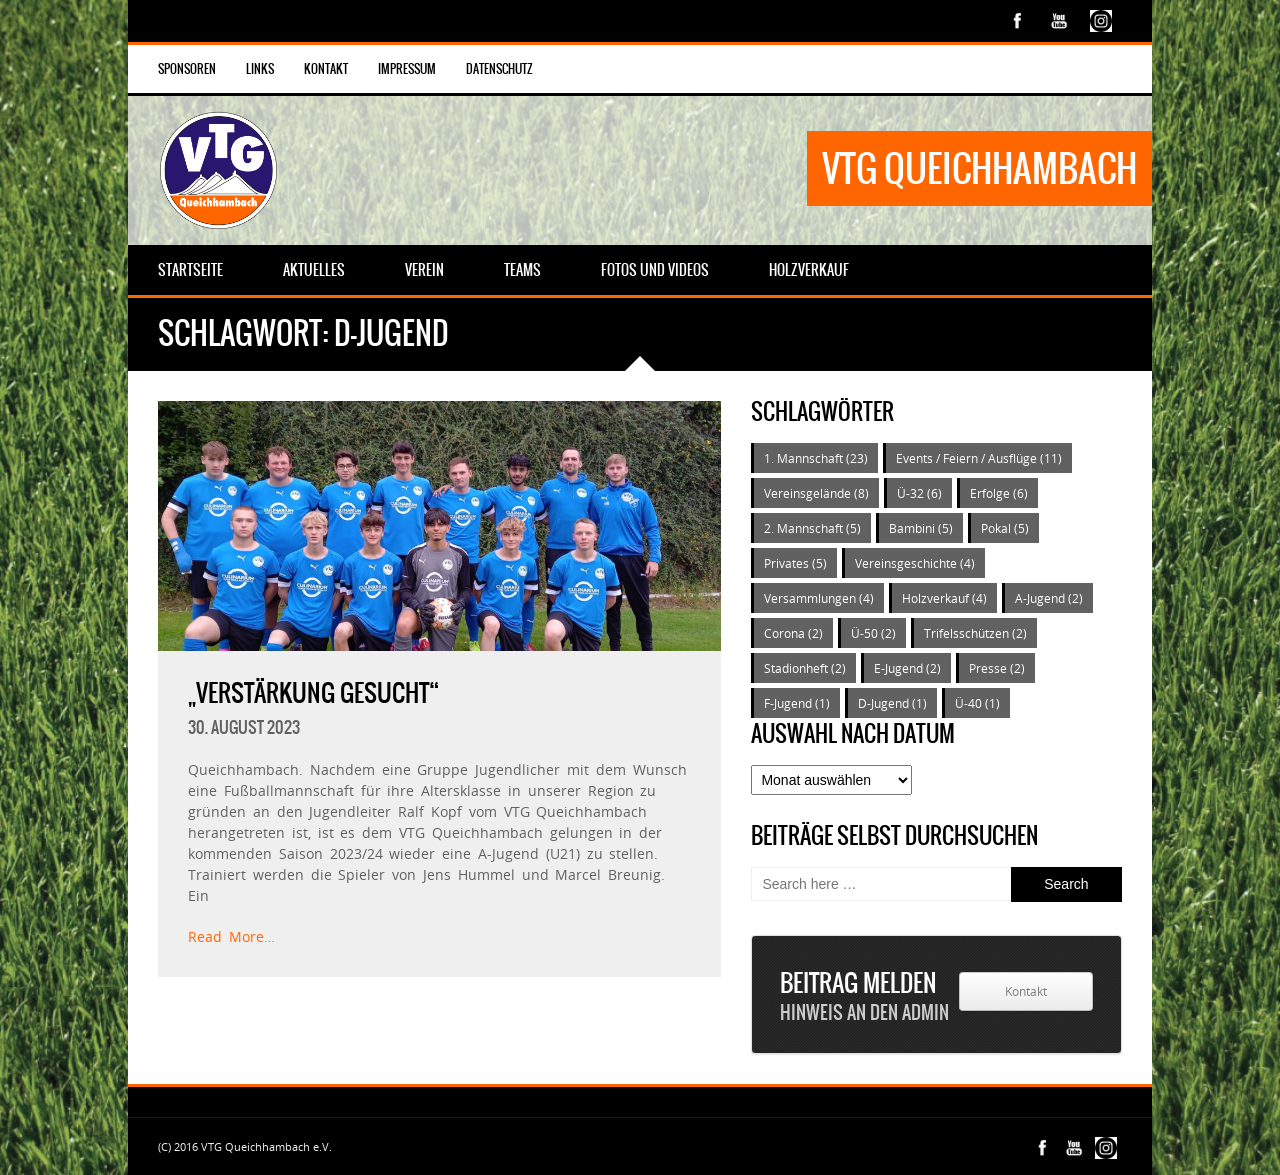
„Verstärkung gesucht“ (314, 693)
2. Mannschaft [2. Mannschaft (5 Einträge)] (812, 528)
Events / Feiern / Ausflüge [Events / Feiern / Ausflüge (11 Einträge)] (979, 458)
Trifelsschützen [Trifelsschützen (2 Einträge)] (975, 633)
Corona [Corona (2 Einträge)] (793, 633)
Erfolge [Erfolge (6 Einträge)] (999, 493)
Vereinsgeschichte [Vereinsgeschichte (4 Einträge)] (915, 563)
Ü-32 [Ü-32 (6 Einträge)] (919, 493)
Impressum (407, 69)
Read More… (231, 936)
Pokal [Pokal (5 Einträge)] (1005, 528)
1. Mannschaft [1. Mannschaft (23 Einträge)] (816, 458)
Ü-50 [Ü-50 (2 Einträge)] (873, 633)
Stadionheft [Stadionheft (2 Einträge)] (805, 668)
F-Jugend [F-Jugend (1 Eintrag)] (797, 703)
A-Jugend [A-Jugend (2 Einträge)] (1049, 598)
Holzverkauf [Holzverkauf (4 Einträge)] (944, 598)
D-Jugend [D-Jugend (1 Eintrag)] (892, 703)
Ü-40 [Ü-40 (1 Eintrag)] (977, 703)
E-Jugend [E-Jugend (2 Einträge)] (907, 668)
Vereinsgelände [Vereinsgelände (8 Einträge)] (816, 493)
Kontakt (326, 69)
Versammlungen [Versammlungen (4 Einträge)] (819, 598)
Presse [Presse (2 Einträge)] (997, 668)
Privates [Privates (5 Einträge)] (795, 563)
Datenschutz (499, 69)
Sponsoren (187, 69)
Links (260, 69)
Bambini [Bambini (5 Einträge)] (921, 528)
